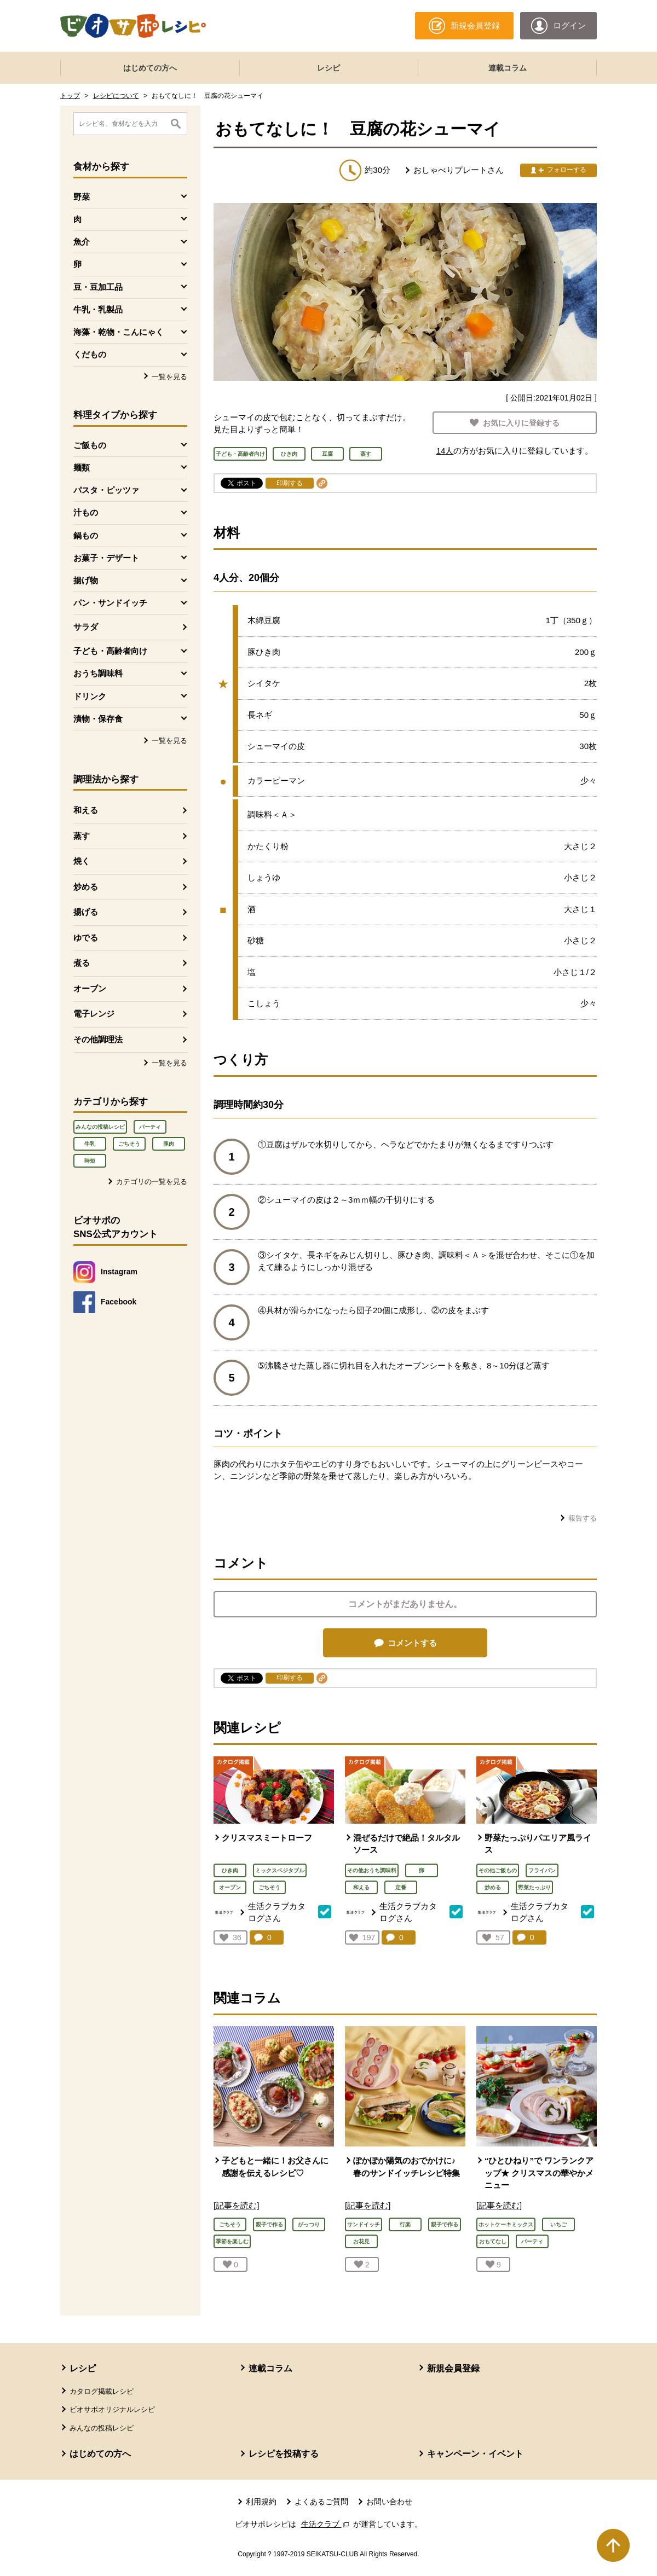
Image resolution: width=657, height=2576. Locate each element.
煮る (81, 962)
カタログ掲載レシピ (102, 2391)
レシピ (328, 67)
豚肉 (168, 1144)
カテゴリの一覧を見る (151, 1181)
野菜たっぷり (534, 1887)
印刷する (289, 483)
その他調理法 (98, 1039)
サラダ (85, 626)
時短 (89, 1161)
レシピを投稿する (284, 2453)
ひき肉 (230, 1870)
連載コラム (507, 67)
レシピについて (116, 96)
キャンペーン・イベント (475, 2453)
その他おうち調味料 (371, 1870)
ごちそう (129, 1144)
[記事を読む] (236, 2205)
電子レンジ (93, 1013)
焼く (81, 861)
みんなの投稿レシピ (100, 1127)
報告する (582, 1518)
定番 (400, 1887)
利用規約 (261, 2501)
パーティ (150, 1127)
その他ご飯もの (498, 1870)
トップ (70, 96)
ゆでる (85, 937)
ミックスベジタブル (279, 1870)
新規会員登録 (453, 2368)
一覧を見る (169, 377)
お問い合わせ (389, 2501)
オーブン (89, 988)
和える (85, 810)
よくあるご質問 (321, 2501)
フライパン (542, 1870)
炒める (85, 886)
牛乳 (89, 1144)
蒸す (81, 835)
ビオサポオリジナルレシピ (112, 2409)
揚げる (85, 911)
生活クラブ (326, 2524)
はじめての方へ (150, 67)
